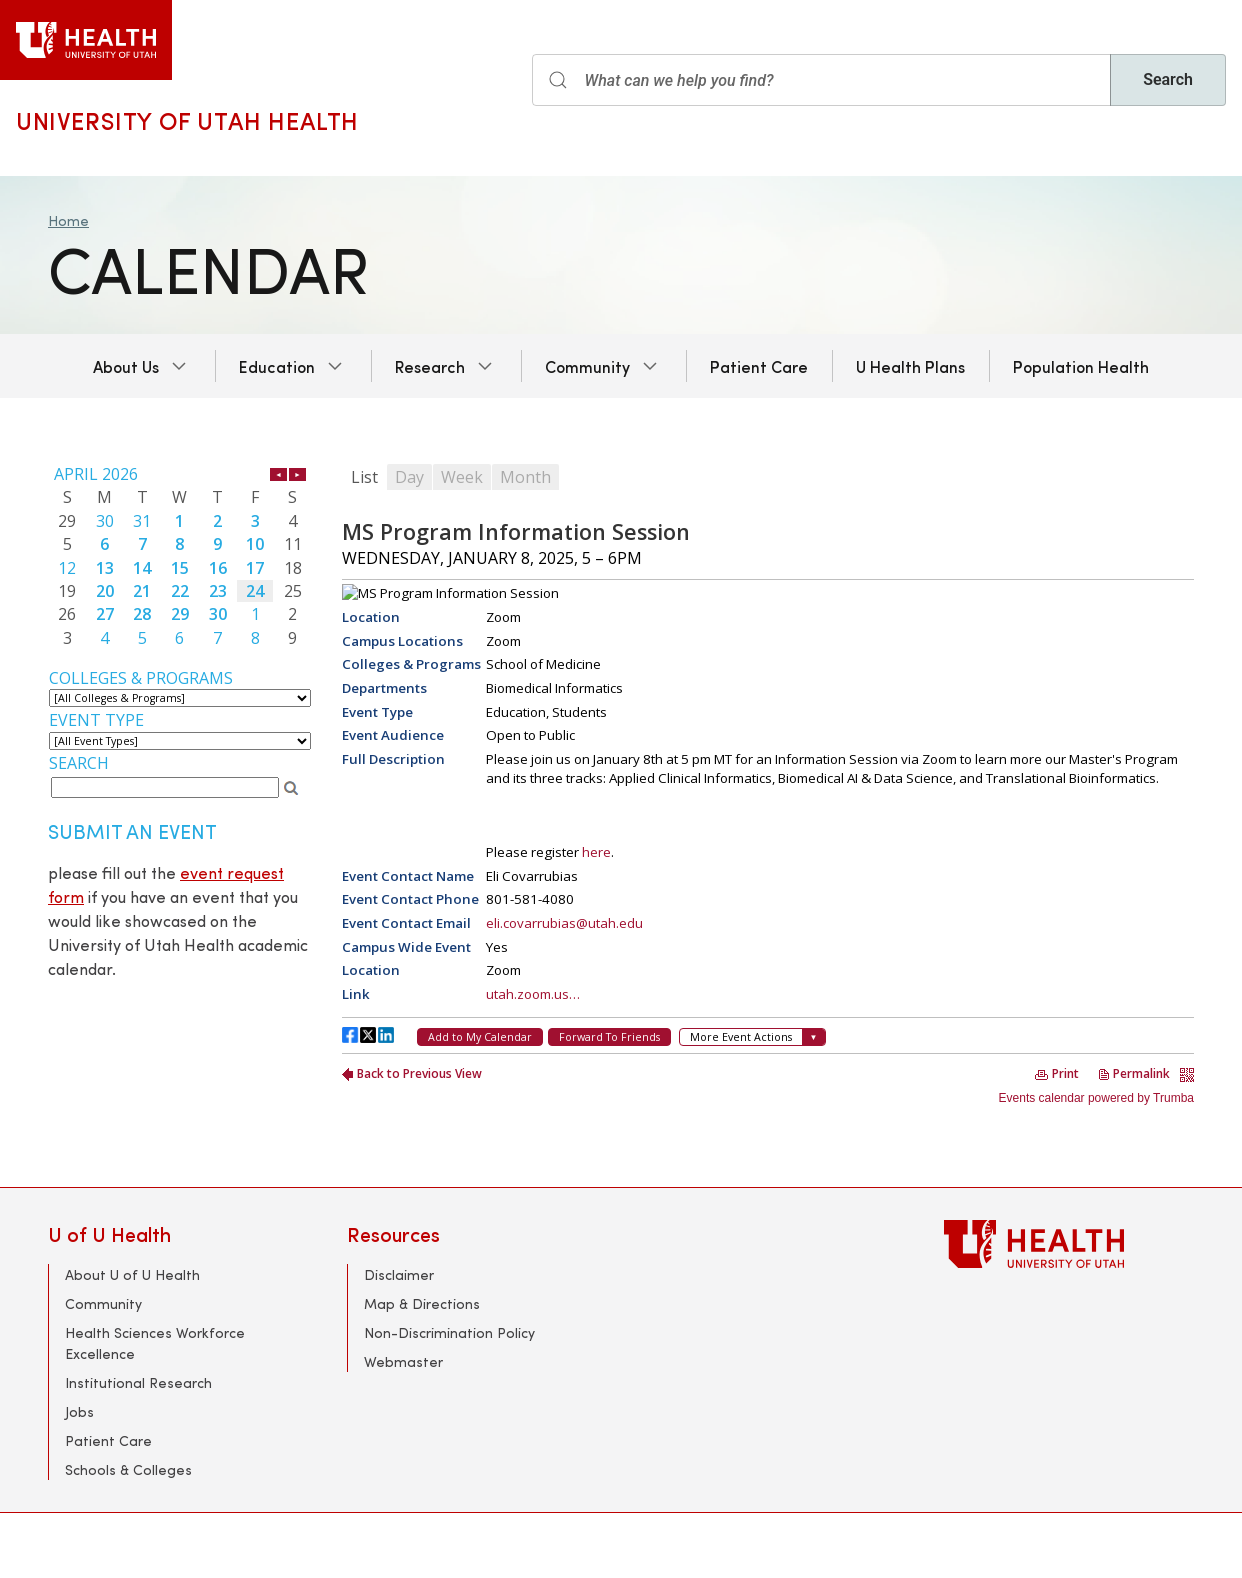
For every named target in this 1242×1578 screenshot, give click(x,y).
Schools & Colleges (128, 1469)
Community (587, 366)
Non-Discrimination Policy (449, 1332)
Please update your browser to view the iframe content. (180, 556)
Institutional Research (138, 1382)
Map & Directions (422, 1303)
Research (430, 366)
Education (277, 366)
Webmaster (403, 1361)
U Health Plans (910, 366)
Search (1168, 79)
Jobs (79, 1411)
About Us (126, 366)
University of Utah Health (187, 120)
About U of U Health (132, 1274)
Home (68, 220)
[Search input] (822, 80)
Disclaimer (399, 1274)
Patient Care (759, 366)
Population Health (1081, 366)
